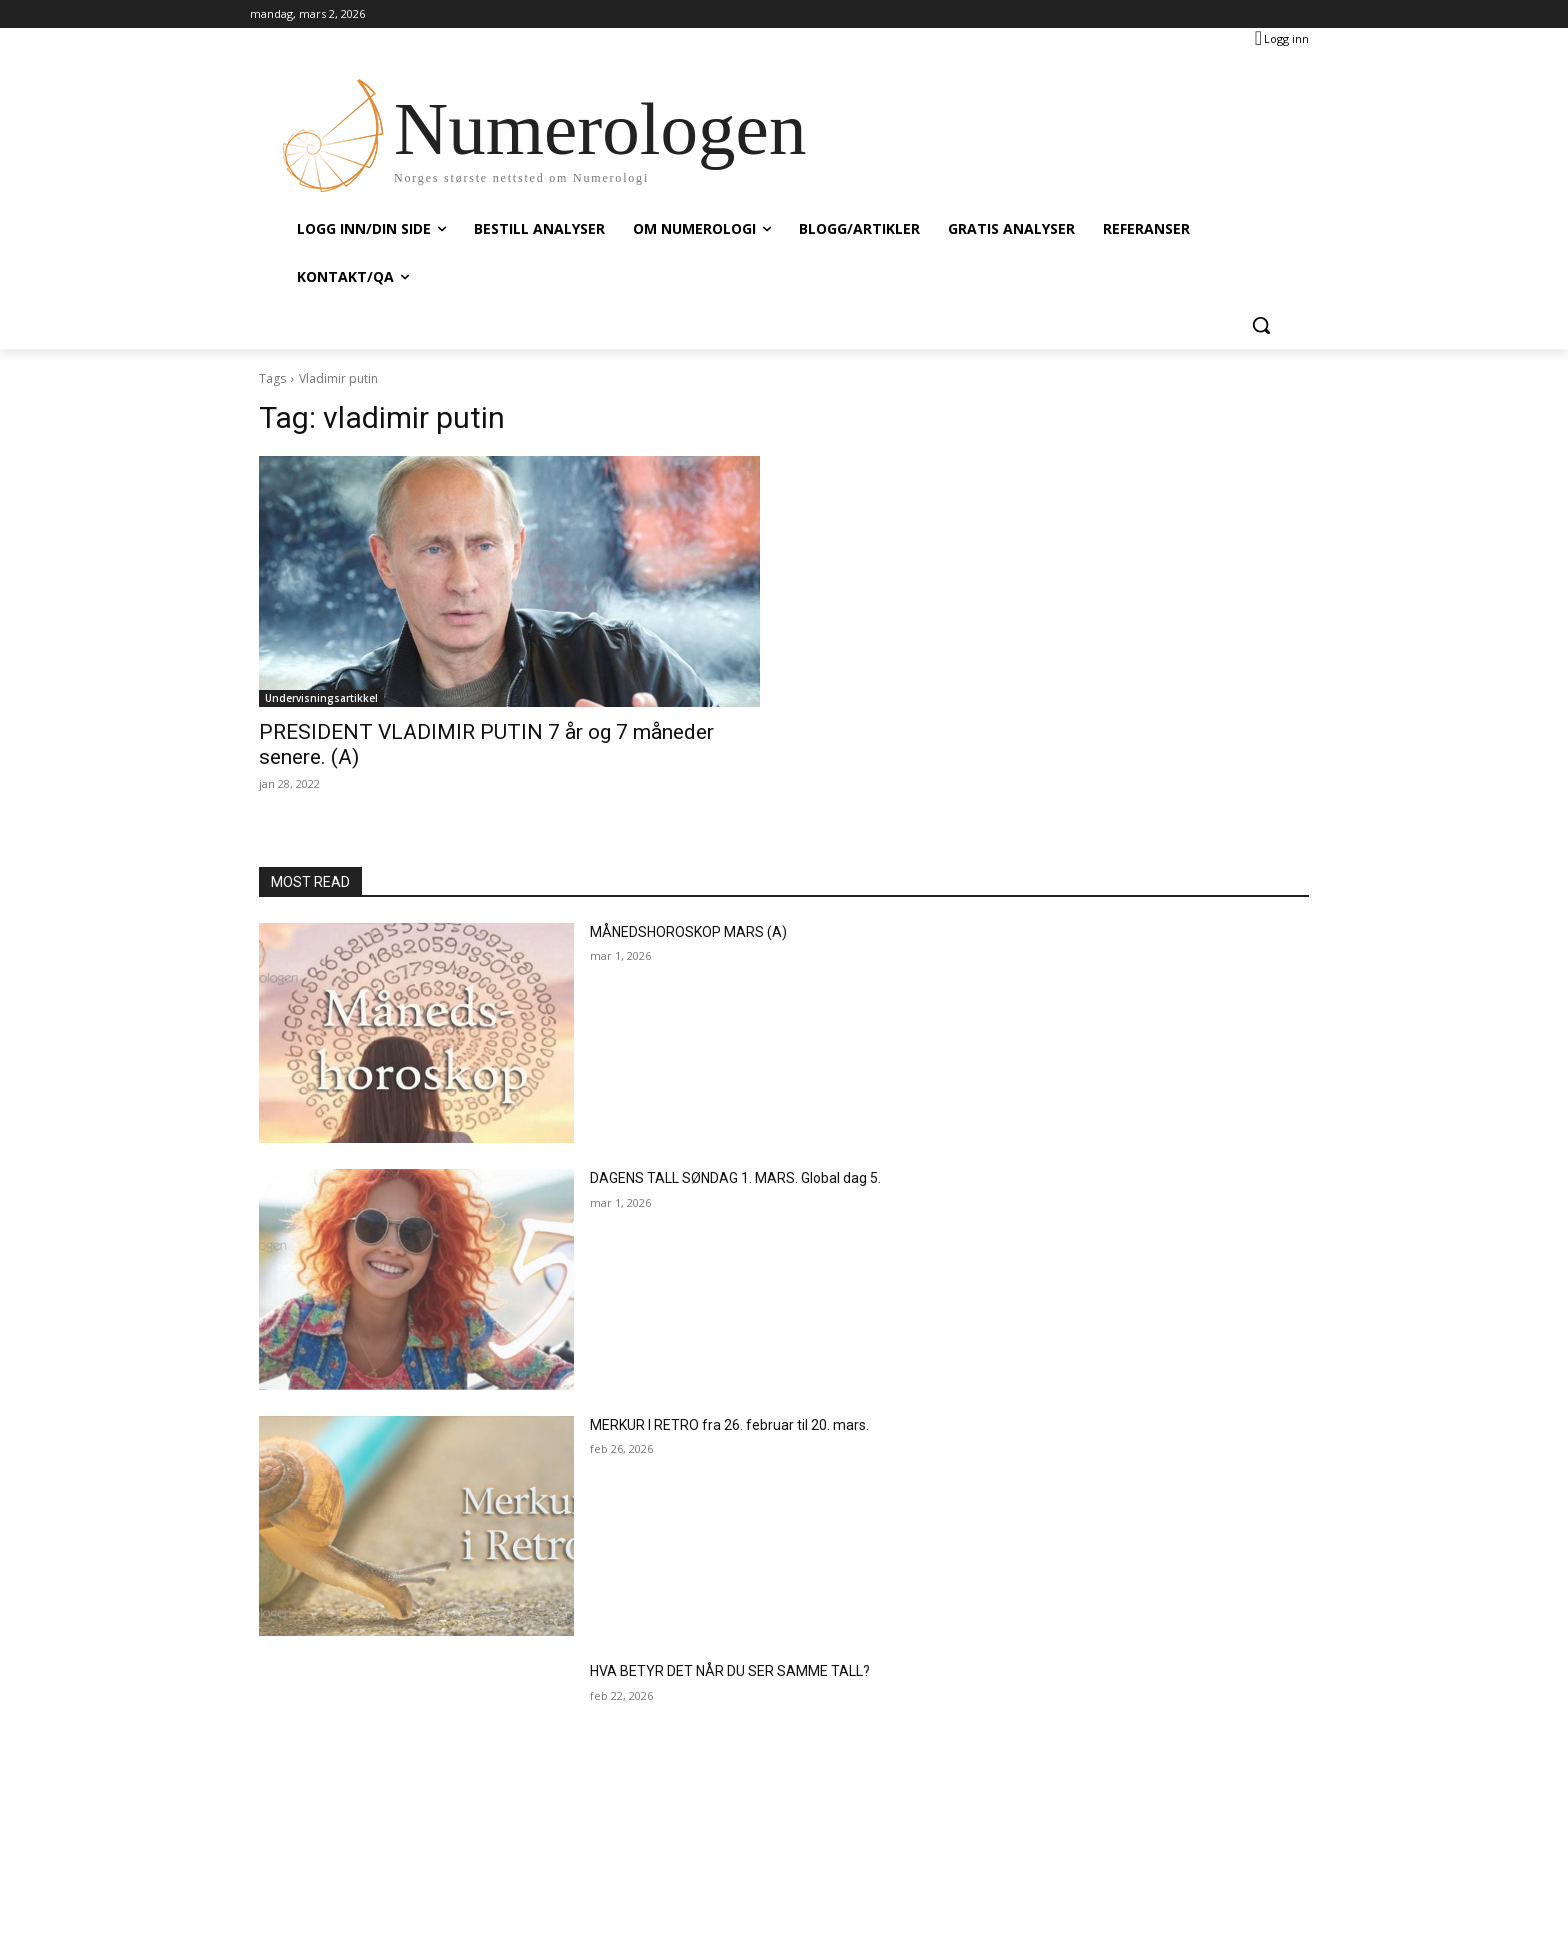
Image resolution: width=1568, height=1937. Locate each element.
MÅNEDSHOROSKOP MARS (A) (688, 932)
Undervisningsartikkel (321, 698)
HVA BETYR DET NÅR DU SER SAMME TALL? (730, 1671)
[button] (1261, 325)
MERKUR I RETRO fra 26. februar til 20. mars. (729, 1425)
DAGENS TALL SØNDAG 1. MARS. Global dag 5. (735, 1178)
